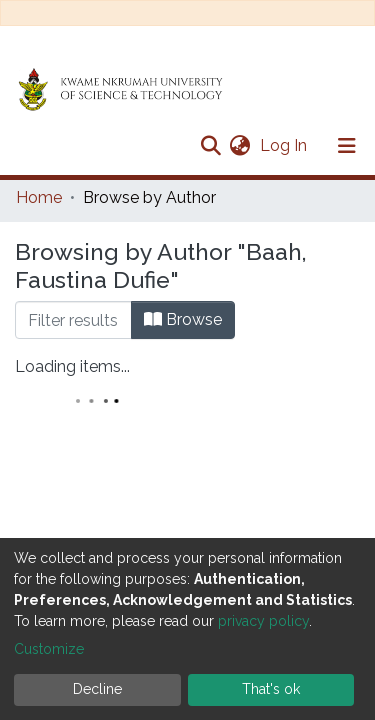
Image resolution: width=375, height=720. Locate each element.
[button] (239, 146)
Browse (183, 319)
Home (39, 197)
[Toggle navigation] (347, 146)
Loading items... (72, 366)
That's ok (271, 689)
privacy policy (263, 621)
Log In (285, 145)
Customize (49, 649)
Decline (97, 689)
